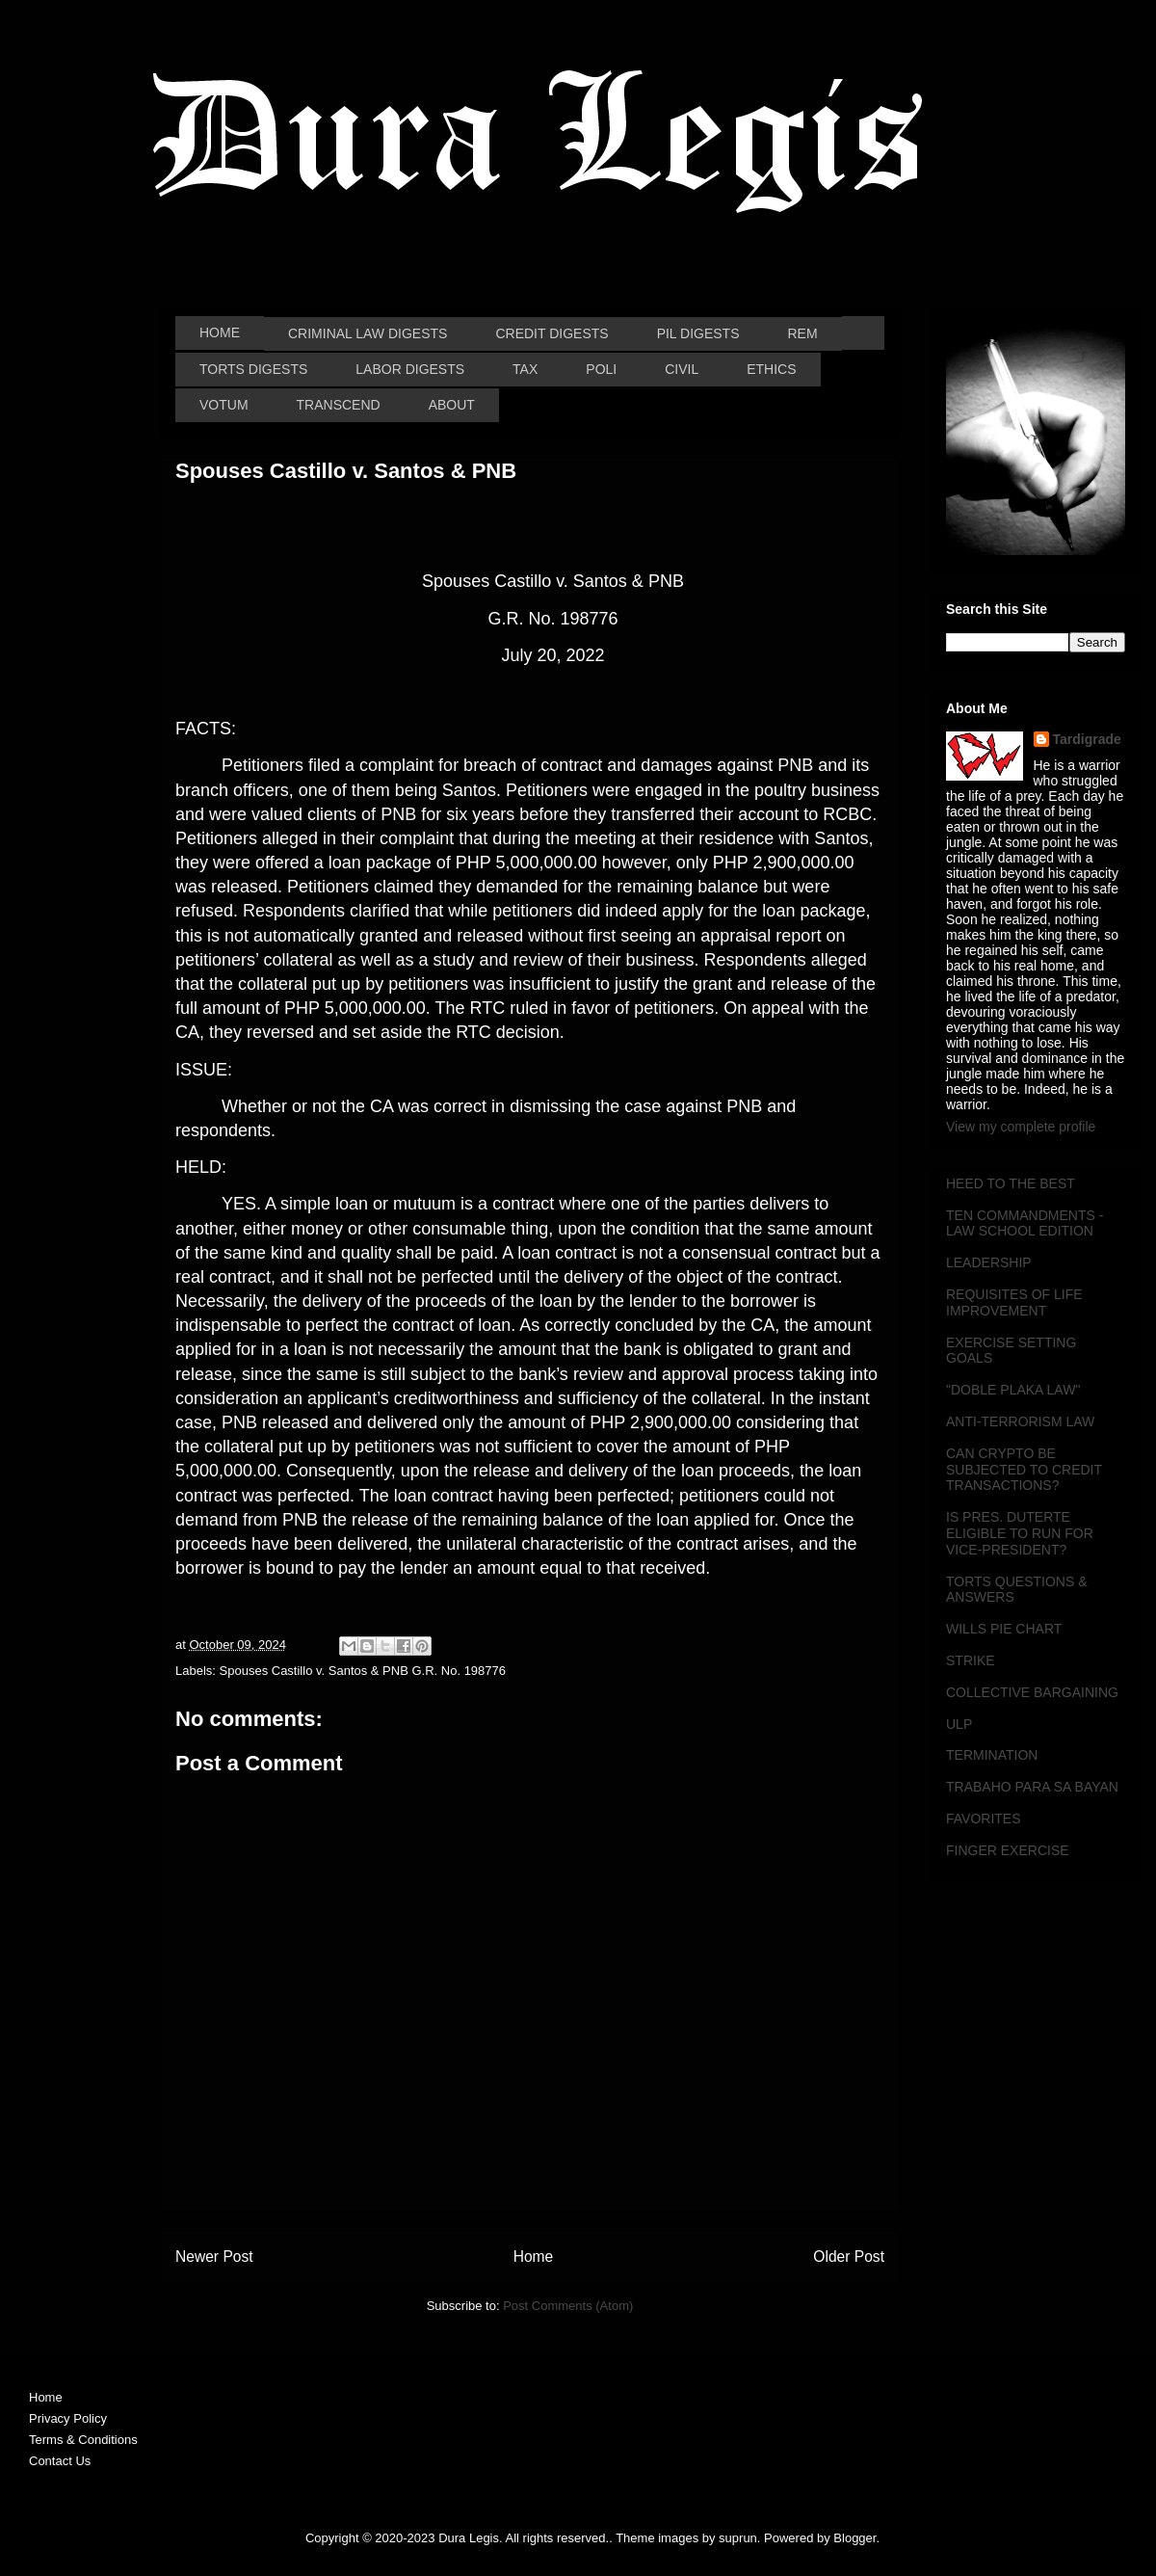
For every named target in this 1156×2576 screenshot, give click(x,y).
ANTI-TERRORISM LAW (1020, 1421)
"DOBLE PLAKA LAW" (1013, 1389)
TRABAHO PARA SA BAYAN (1032, 1786)
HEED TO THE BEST (1010, 1183)
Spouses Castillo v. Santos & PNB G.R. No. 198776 (363, 1670)
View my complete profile (1020, 1126)
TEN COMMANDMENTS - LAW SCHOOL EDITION (1024, 1223)
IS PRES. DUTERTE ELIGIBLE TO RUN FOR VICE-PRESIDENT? (1019, 1533)
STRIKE (970, 1660)
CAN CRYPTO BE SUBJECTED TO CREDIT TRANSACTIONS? (1024, 1470)
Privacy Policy (68, 2418)
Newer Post (214, 2256)
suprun (738, 2538)
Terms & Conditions (83, 2439)
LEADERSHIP (989, 1262)
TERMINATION (992, 1755)
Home (533, 2256)
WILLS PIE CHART (1004, 1628)
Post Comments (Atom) (568, 2305)
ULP (959, 1724)
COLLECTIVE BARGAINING (1032, 1692)
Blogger (854, 2538)
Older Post (848, 2256)
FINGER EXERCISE (1007, 1850)
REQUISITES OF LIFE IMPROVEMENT (1014, 1302)
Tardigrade (1087, 739)
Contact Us (60, 2461)
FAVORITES (983, 1818)
